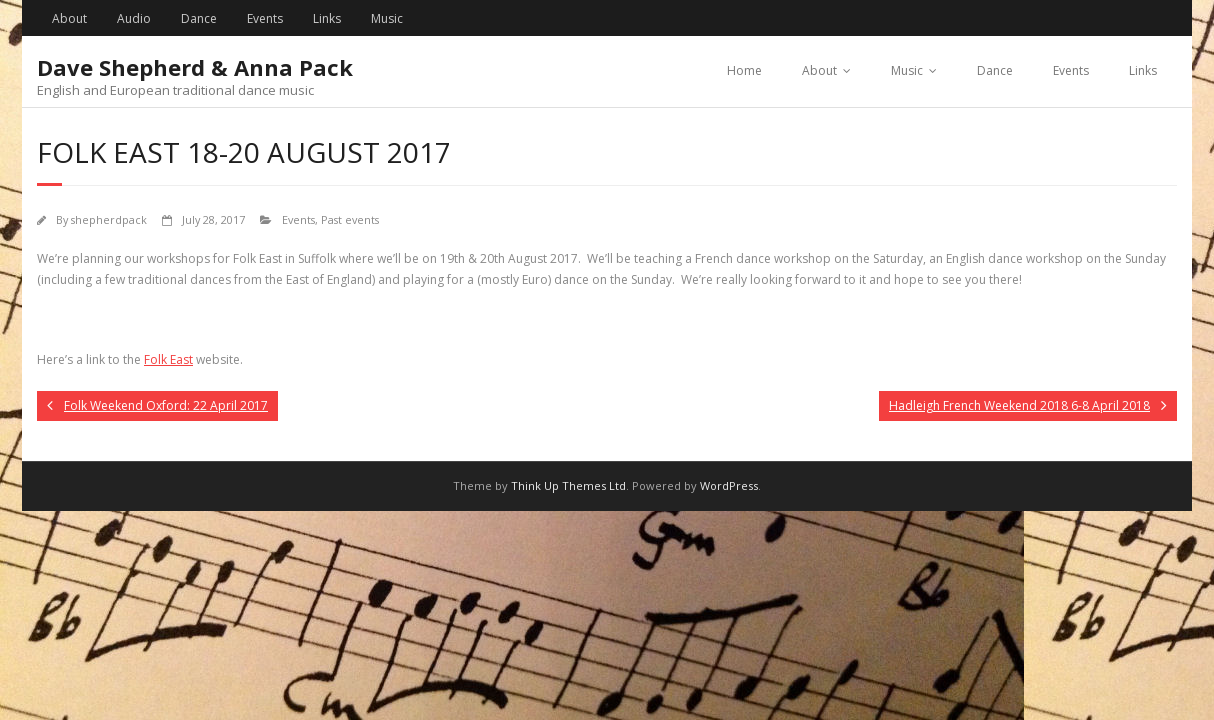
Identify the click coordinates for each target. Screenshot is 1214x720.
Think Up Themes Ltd (568, 485)
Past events (350, 219)
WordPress (729, 485)
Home (744, 70)
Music (387, 18)
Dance (199, 18)
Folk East (168, 359)
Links (327, 18)
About (69, 18)
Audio (134, 18)
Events (265, 18)
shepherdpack (109, 219)
